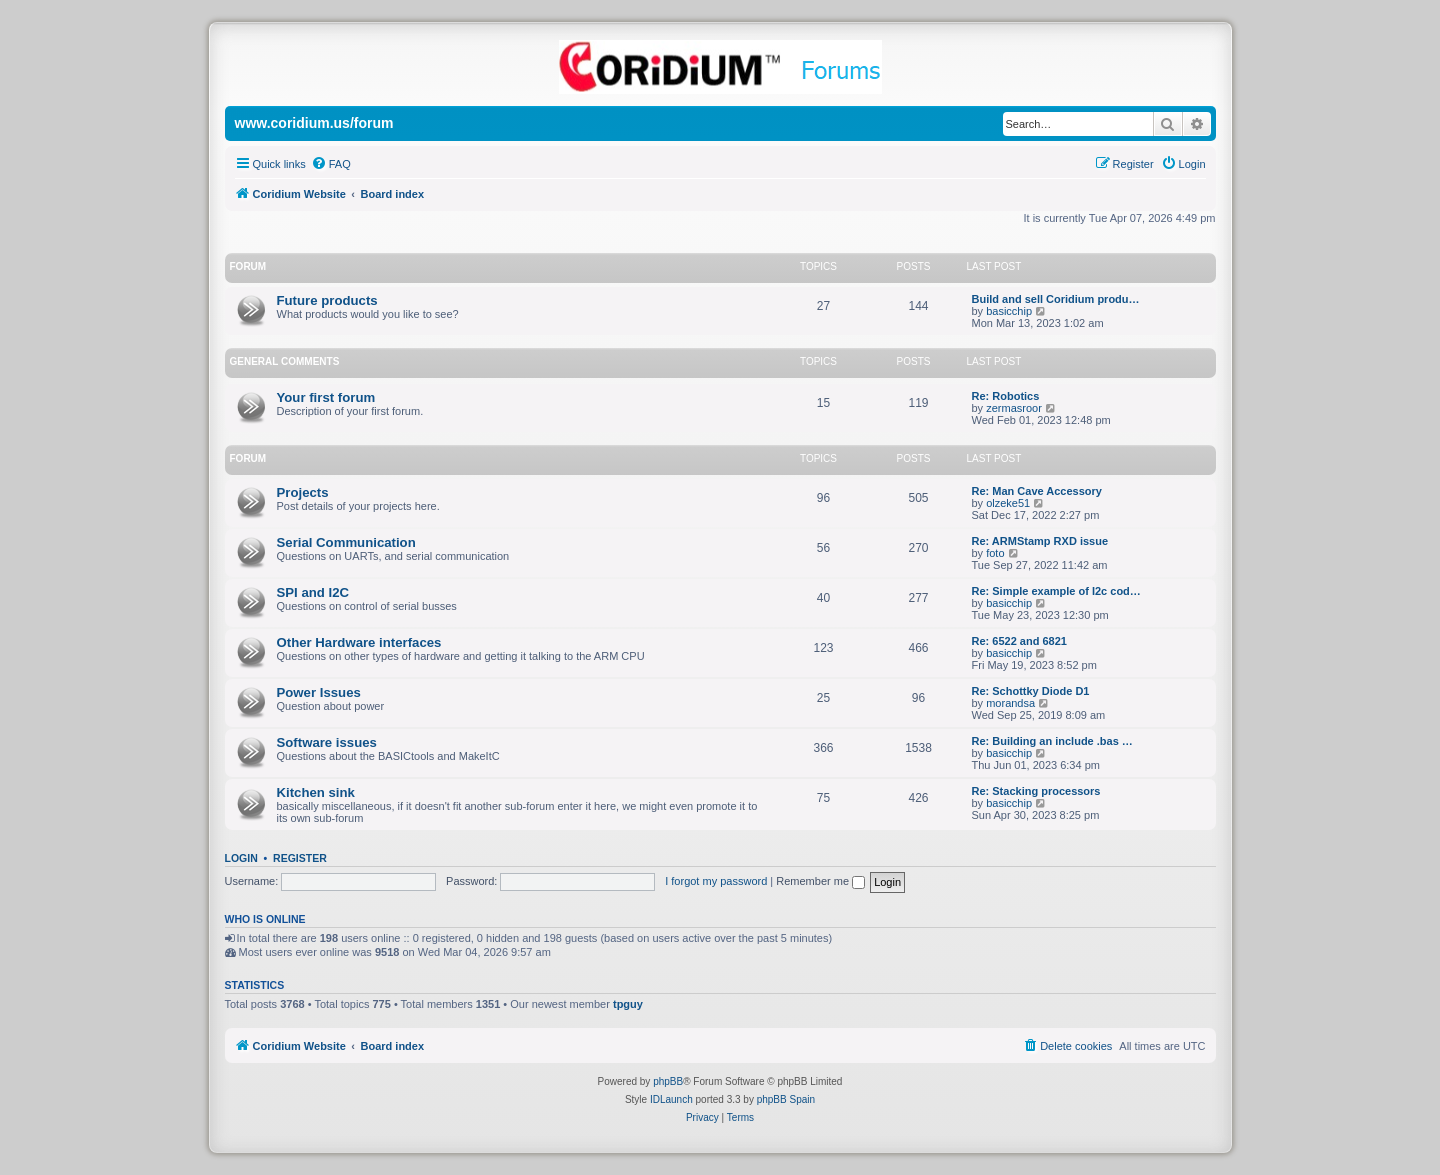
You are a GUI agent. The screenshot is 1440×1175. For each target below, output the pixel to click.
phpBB (668, 1081)
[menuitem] (331, 164)
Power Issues (319, 692)
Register (300, 858)
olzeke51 (1008, 503)
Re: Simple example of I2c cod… (1056, 591)
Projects (303, 492)
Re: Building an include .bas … (1052, 741)
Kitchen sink (316, 792)
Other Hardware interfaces (359, 642)
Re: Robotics (1006, 396)
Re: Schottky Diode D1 (1031, 691)
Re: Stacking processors (1036, 791)
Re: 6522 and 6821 (1019, 641)
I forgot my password (716, 881)
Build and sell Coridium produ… (1056, 299)
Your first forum (326, 397)
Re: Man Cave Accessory (1037, 491)
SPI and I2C (313, 592)
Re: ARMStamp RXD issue (1040, 541)
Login (241, 858)
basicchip (1009, 311)
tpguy (628, 1004)
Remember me (820, 881)
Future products (327, 300)
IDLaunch (671, 1099)
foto (995, 553)
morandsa (1010, 703)
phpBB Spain (786, 1099)
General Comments (285, 361)
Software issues (327, 742)
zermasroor (1014, 408)
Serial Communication (346, 542)
